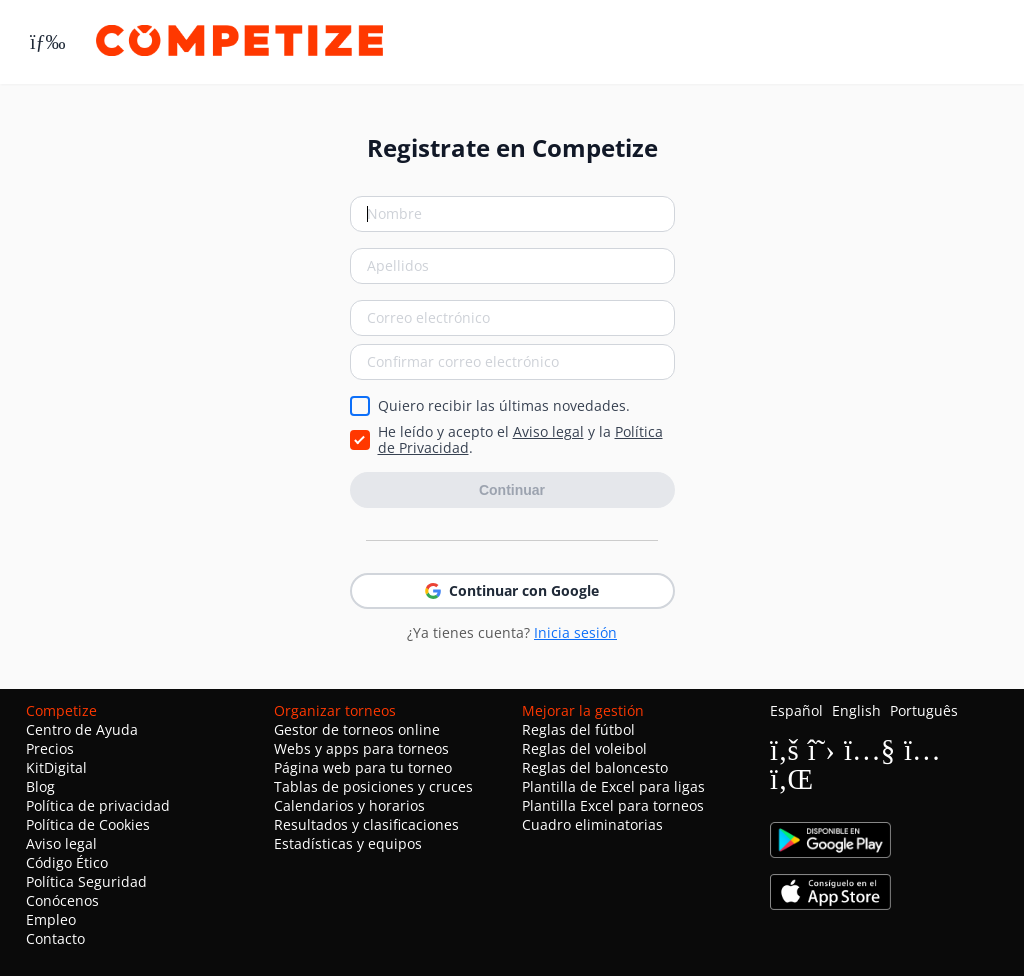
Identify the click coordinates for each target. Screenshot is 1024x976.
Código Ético (67, 862)
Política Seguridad (86, 881)
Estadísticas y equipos (348, 843)
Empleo (51, 919)
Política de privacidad (98, 805)
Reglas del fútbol (578, 729)
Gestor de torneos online (357, 729)
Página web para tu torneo (363, 767)
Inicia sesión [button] (575, 632)
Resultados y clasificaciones (366, 824)
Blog (40, 786)
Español (796, 710)
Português (924, 710)
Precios (50, 748)
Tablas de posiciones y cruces (373, 786)
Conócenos (62, 900)
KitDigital (56, 767)
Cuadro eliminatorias (592, 824)
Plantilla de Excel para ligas (613, 786)
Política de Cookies (88, 824)
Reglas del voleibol (584, 748)
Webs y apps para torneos (361, 748)
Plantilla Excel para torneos (613, 805)
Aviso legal (548, 431)
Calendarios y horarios (349, 805)
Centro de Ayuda (82, 729)
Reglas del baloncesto (595, 767)
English (856, 710)
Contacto (55, 938)
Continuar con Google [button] (512, 590)
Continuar (512, 490)
